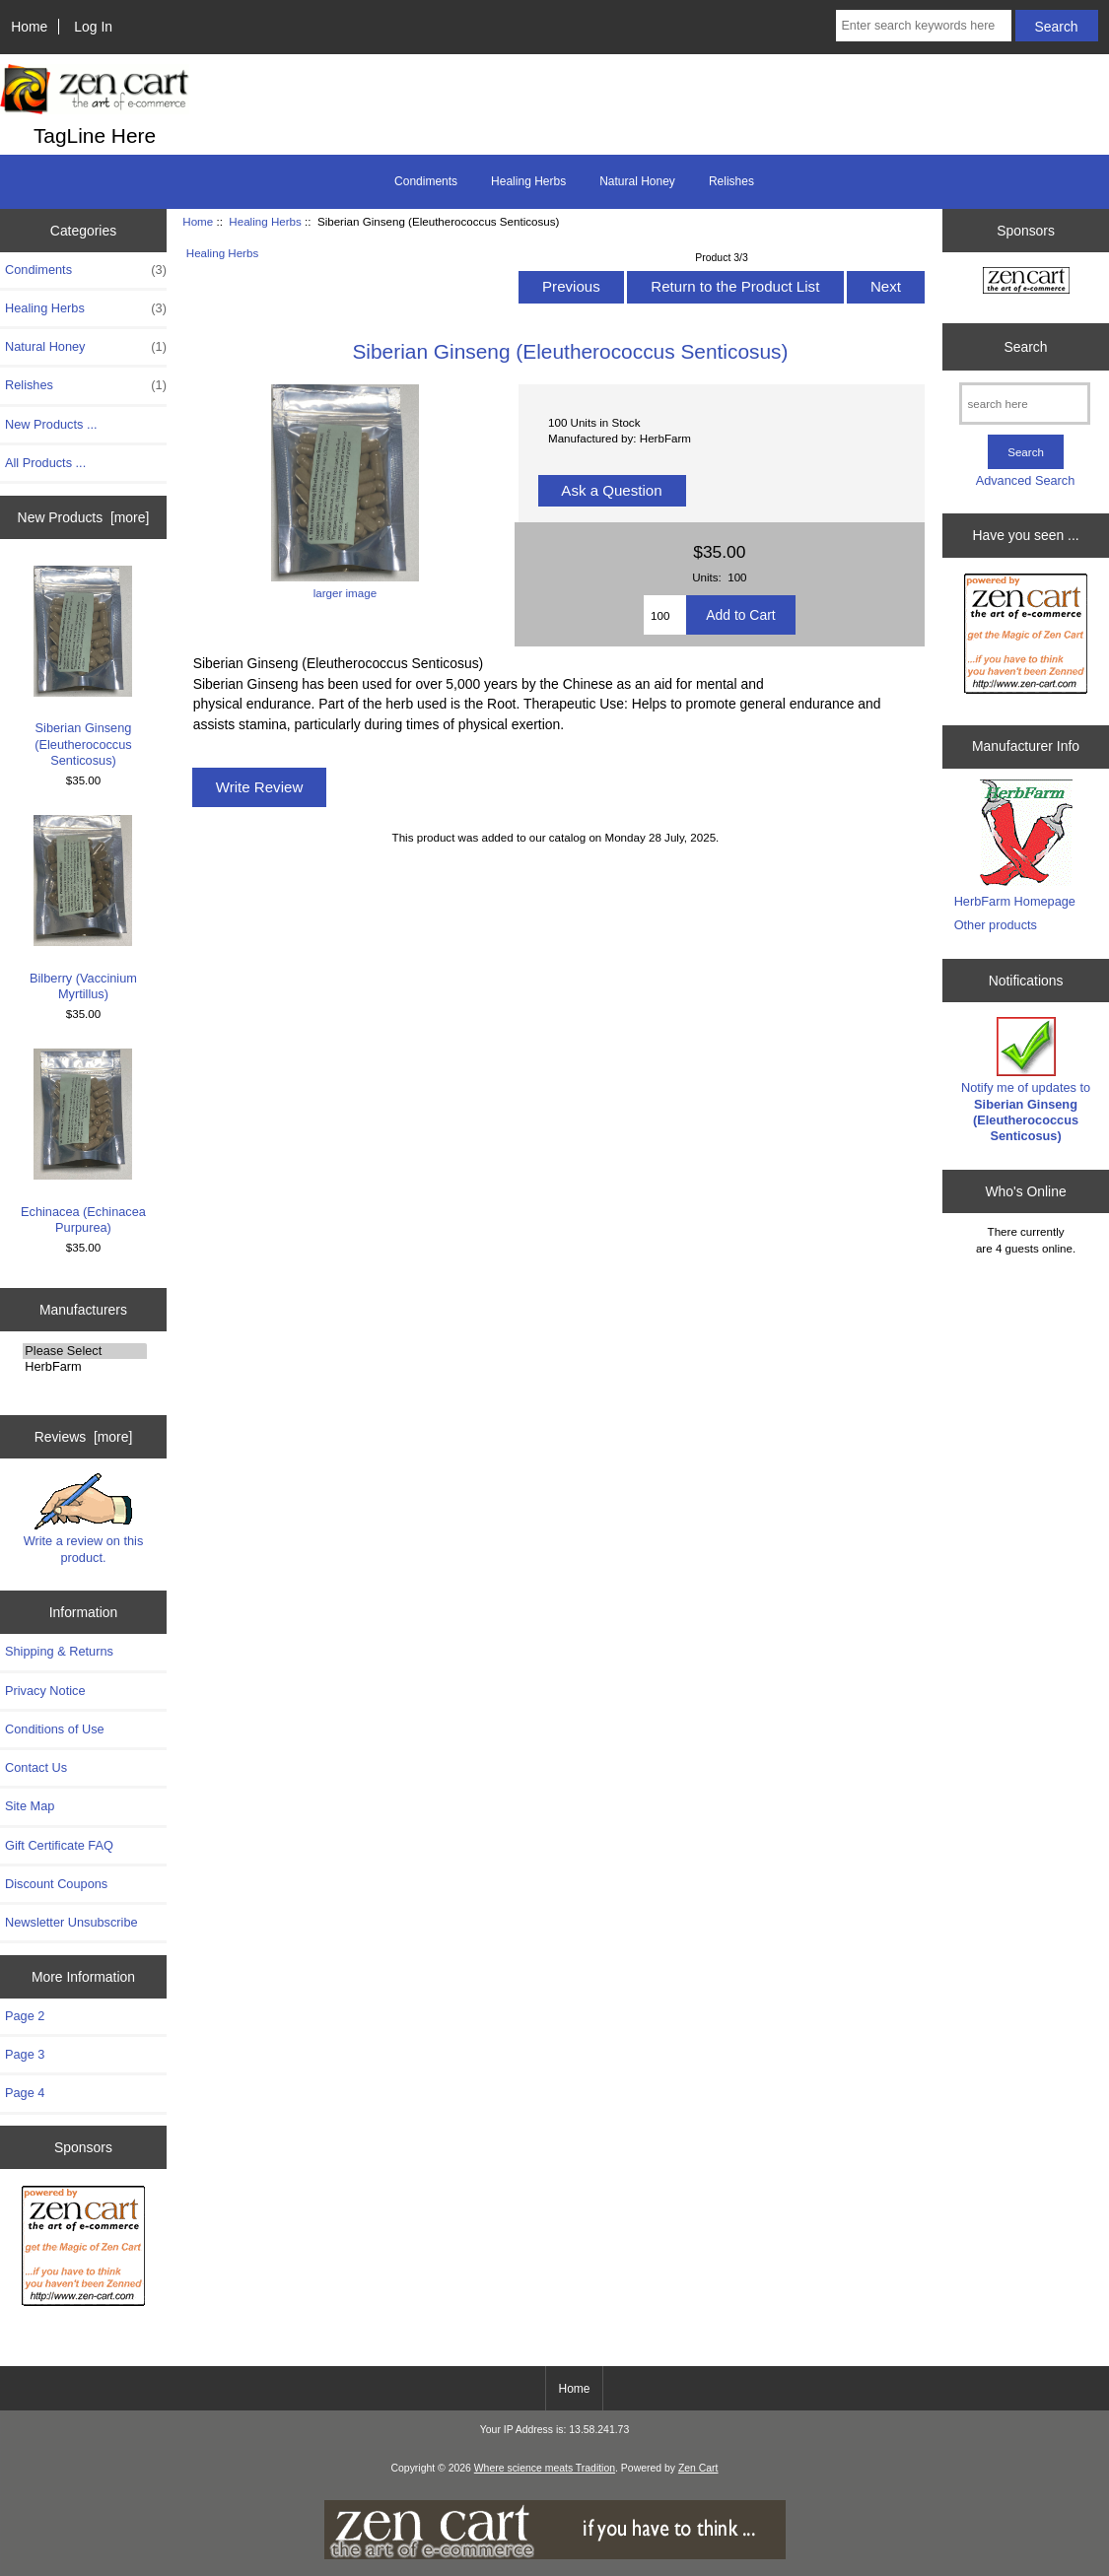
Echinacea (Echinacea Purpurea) (83, 1142)
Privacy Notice (45, 1690)
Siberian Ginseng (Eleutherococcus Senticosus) (83, 667)
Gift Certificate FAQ (59, 1845)
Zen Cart (698, 2468)
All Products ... (45, 462)
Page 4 (24, 2092)
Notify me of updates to (1025, 1080)
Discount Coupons (56, 1883)
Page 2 (24, 2015)
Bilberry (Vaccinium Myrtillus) (83, 908)
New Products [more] (84, 517)
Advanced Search (1025, 480)
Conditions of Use (54, 1729)
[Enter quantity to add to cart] (665, 615)
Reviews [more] (84, 1437)
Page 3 (24, 2054)
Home (29, 26)
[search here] (1024, 403)
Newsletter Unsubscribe (71, 1922)
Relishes (731, 181)
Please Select (85, 1351)
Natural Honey (637, 181)
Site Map (29, 1805)
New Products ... (51, 424)
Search (1026, 347)
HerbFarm (85, 1367)
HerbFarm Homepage (1014, 901)
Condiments (425, 181)
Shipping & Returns (59, 1651)
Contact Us (36, 1767)
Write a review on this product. (84, 1518)
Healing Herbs (265, 221)
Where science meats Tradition (544, 2468)
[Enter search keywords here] (923, 25)
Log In (93, 26)
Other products (995, 924)
